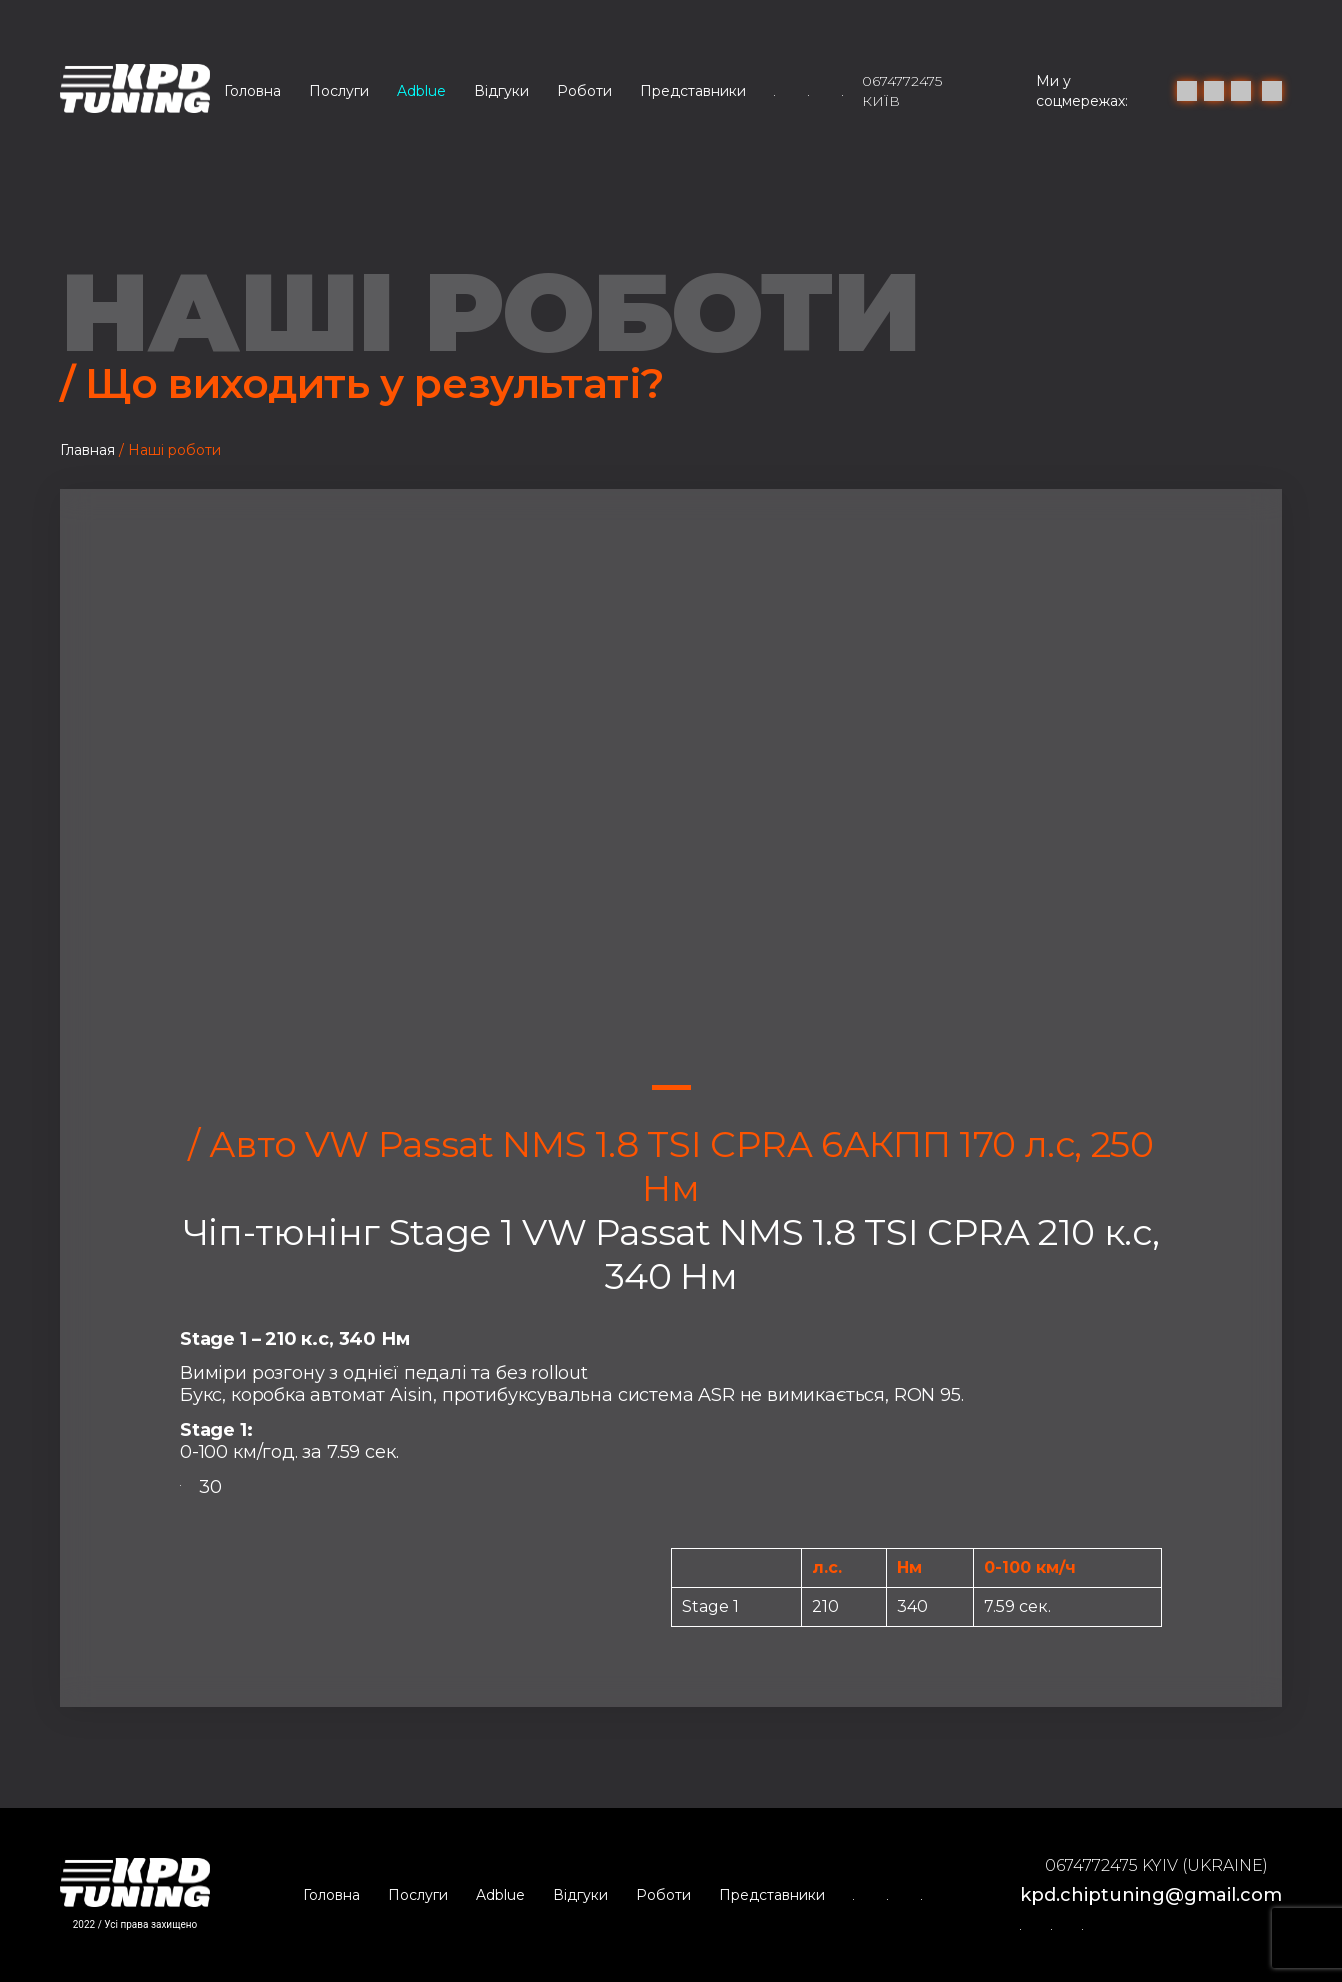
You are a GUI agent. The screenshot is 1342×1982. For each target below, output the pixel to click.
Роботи (584, 91)
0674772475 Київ (902, 91)
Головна (252, 91)
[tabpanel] (671, 806)
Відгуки (501, 91)
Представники (693, 91)
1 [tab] (671, 1087)
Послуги (339, 91)
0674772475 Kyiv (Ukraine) (1156, 1865)
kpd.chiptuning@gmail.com (1151, 1895)
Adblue (421, 91)
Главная (87, 450)
